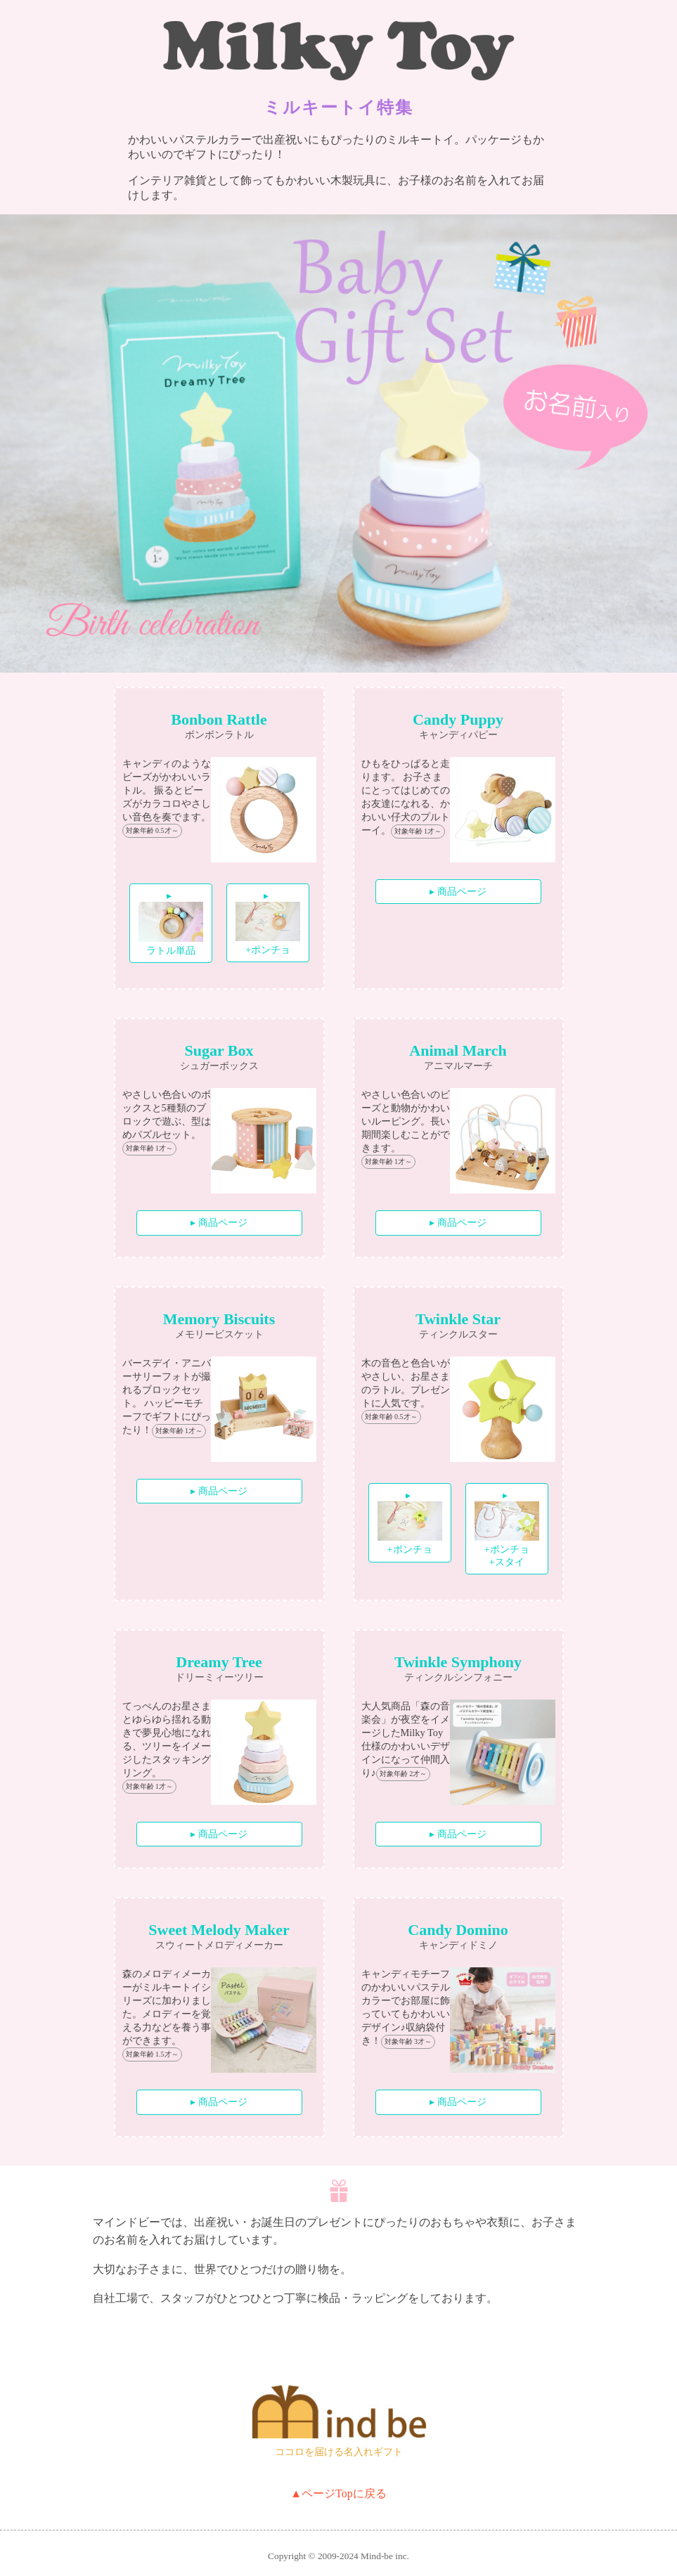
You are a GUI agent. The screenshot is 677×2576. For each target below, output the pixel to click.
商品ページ (461, 891)
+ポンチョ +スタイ (507, 1534)
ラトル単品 (171, 929)
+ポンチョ (267, 928)
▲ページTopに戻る (338, 2493)
